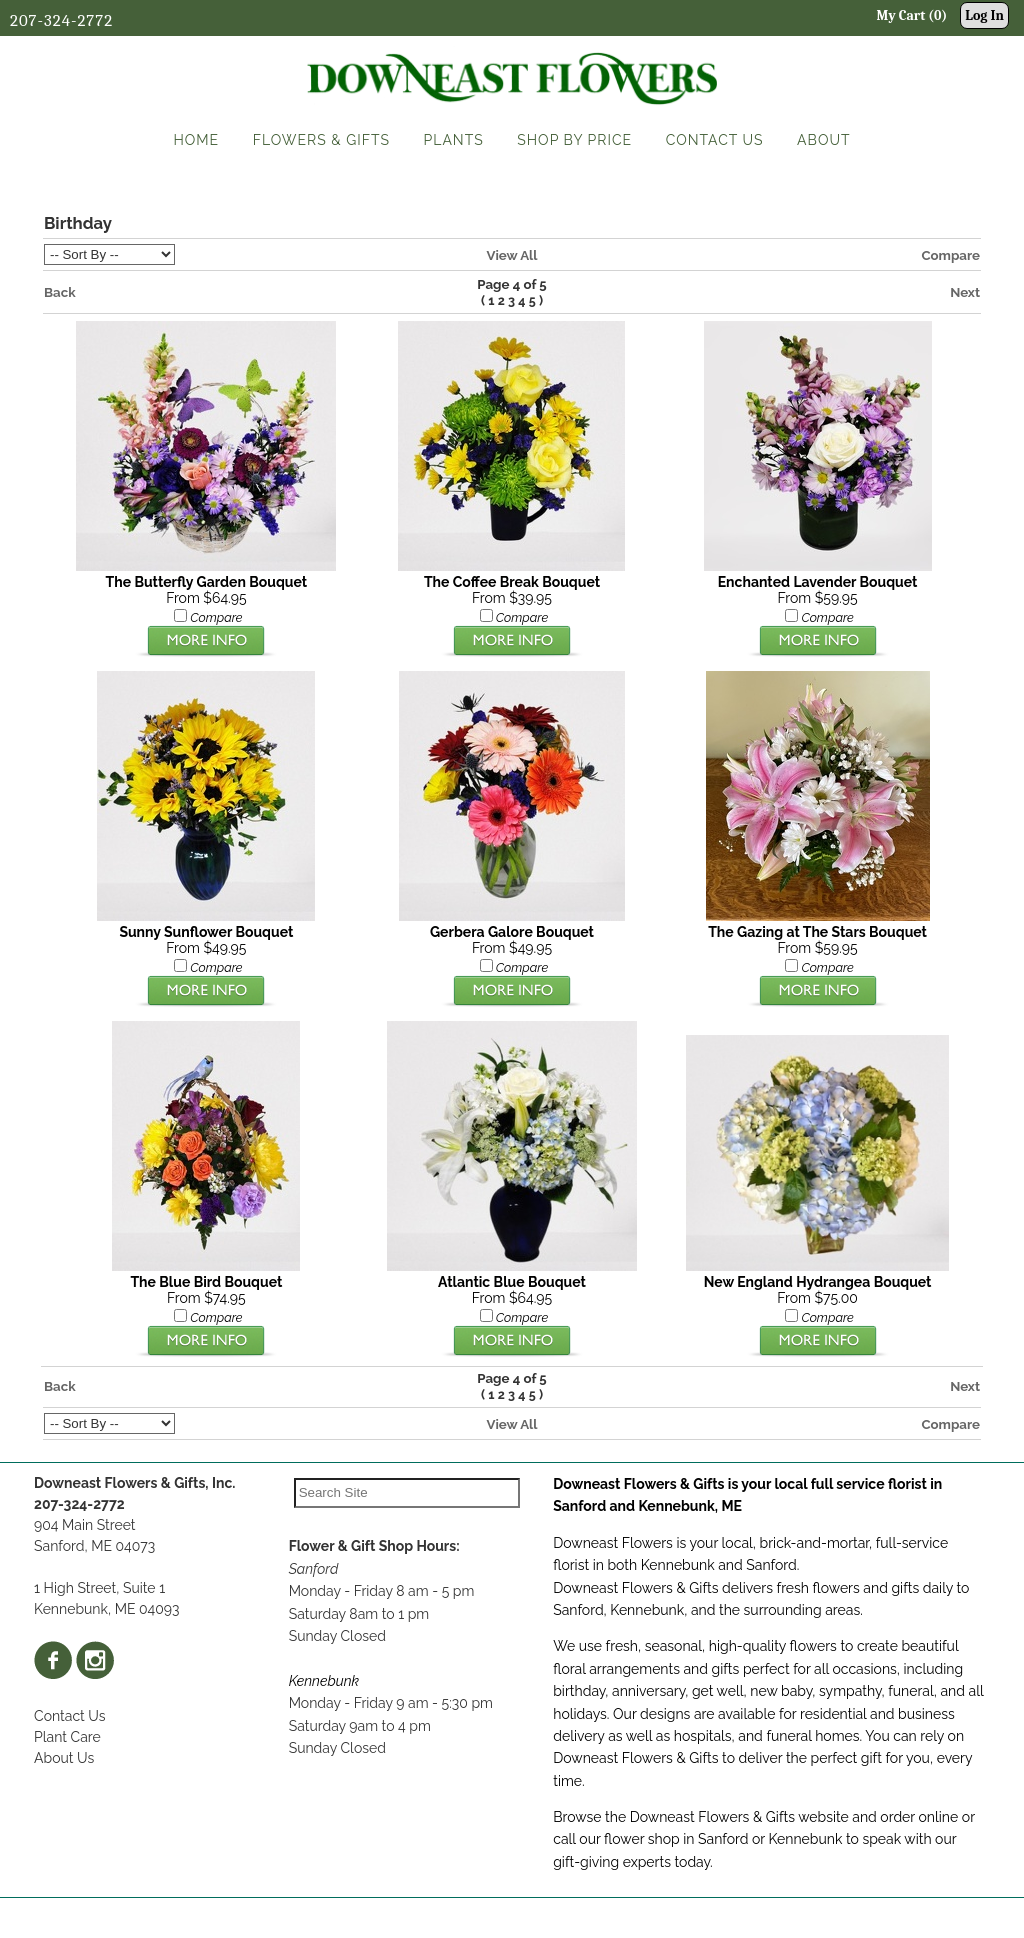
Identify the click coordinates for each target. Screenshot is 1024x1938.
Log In (984, 15)
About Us (64, 1758)
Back (60, 292)
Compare (950, 255)
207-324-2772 (61, 20)
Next (965, 292)
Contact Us (69, 1716)
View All (511, 255)
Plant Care (67, 1737)
